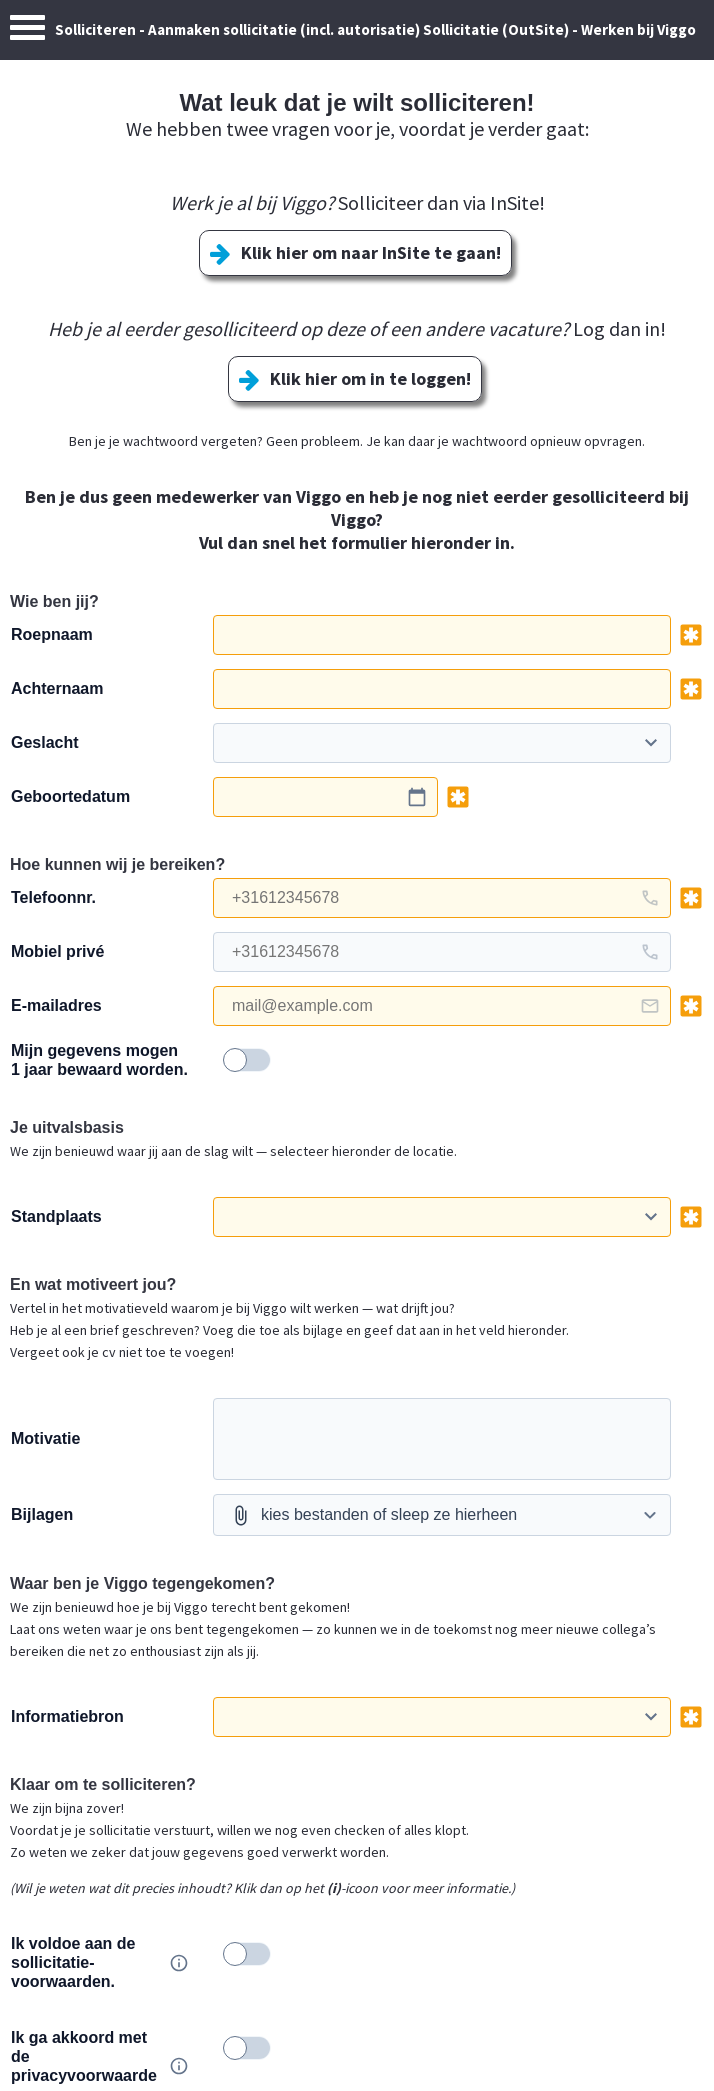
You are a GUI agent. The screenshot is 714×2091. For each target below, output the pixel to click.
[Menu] (27, 32)
